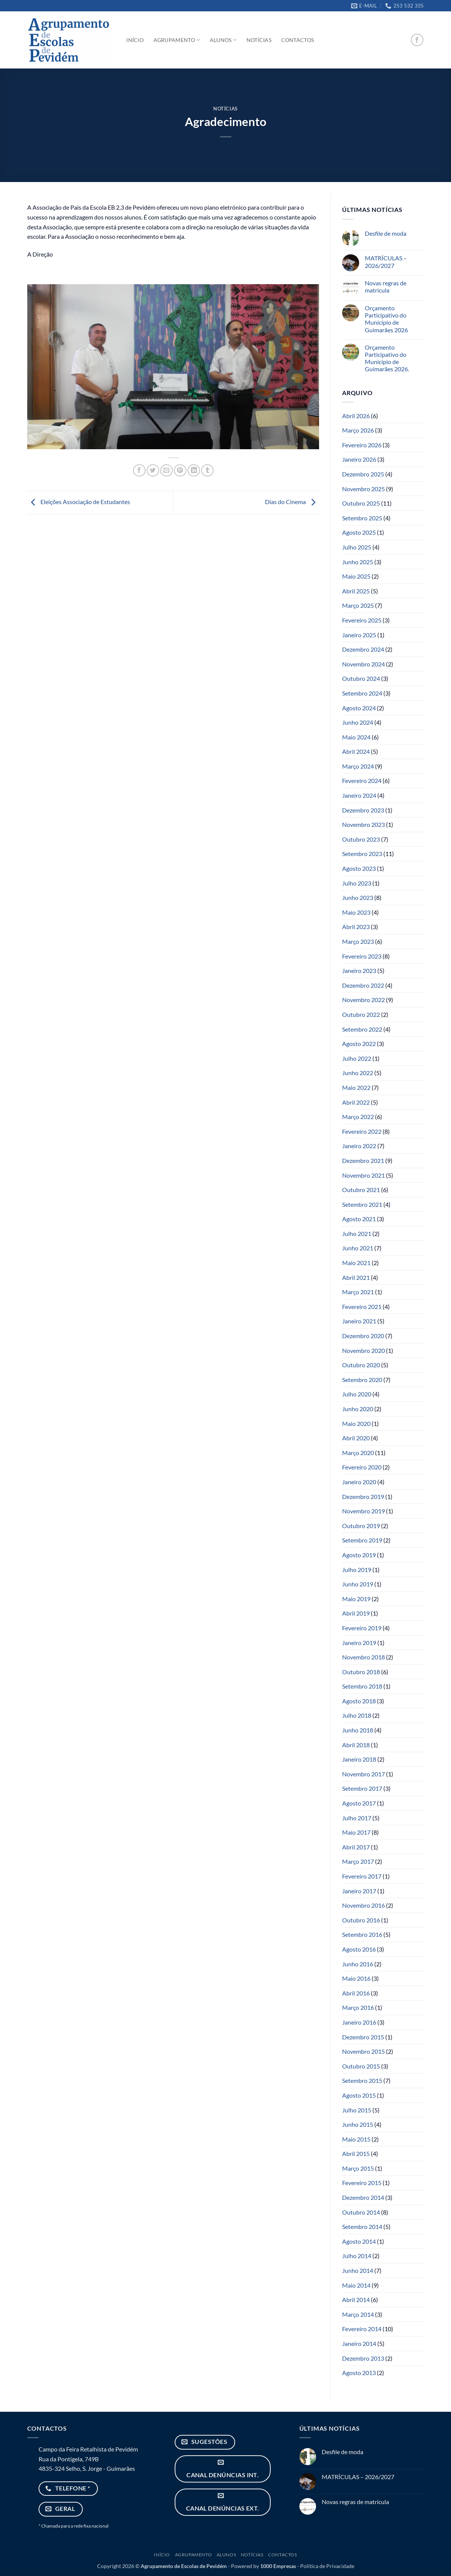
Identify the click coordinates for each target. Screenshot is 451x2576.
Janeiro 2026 (359, 459)
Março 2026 (358, 430)
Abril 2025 (356, 591)
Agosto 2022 (359, 1043)
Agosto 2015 (359, 2095)
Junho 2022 (357, 1072)
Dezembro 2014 (363, 2197)
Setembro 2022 (362, 1029)
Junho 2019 (357, 1584)
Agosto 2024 (359, 707)
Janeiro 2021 (359, 1321)
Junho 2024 (357, 722)
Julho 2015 (356, 2110)
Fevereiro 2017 (361, 1876)
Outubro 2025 (361, 503)
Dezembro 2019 (363, 1496)
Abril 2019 (356, 1613)
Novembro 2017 (363, 1774)
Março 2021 (358, 1291)
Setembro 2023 (362, 853)
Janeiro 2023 (359, 970)
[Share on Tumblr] (207, 470)
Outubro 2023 (361, 839)
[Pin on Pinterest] (180, 470)
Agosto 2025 (359, 532)
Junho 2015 (357, 2124)
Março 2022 (358, 1116)
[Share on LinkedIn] (194, 470)
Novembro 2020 (363, 1350)
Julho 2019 (356, 1569)
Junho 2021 (357, 1247)
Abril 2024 (356, 751)
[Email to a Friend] (166, 470)
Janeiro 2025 (359, 634)
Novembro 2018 (363, 1657)
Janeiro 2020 (359, 1481)
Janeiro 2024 (359, 795)
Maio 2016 (356, 1978)
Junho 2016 (357, 1963)
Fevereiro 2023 (361, 956)
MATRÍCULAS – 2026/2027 (386, 261)
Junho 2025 (357, 561)
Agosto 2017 (359, 1803)
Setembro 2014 (362, 2226)
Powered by (263, 2566)
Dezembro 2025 (363, 474)
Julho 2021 (356, 1233)
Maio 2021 (356, 1262)
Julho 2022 (356, 1058)
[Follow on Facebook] (417, 40)
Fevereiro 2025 (361, 620)
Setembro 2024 (362, 693)
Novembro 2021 (363, 1175)
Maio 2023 (356, 912)
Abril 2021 (356, 1277)
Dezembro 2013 (363, 2358)
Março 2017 (358, 1861)
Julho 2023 (356, 883)
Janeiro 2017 (359, 1890)
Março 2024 (358, 766)
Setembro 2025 (362, 517)
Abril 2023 (356, 926)
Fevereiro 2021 (361, 1306)
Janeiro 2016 (359, 2022)
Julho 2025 (356, 547)
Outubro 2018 (361, 1671)
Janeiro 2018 (359, 1759)
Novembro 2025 (363, 488)
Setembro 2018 (362, 1686)
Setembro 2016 (362, 1934)
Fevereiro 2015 (361, 2182)
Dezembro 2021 (363, 1160)
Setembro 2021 (362, 1204)
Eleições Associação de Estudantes (78, 501)
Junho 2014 (357, 2270)
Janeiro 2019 (359, 1642)
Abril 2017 (356, 1847)
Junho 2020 (357, 1408)
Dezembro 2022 (363, 985)
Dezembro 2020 (363, 1335)
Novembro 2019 (363, 1510)
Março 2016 (358, 2007)
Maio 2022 (356, 1087)
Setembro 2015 (362, 2080)
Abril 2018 (356, 1744)
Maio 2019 (356, 1598)
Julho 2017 (356, 1817)
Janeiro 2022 (359, 1145)
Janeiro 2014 (359, 2343)
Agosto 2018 (359, 1700)
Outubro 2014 (361, 2212)
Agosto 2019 (359, 1554)
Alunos (223, 40)
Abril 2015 (356, 2153)
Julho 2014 (356, 2255)
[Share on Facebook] (139, 470)
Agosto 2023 (359, 868)
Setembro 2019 (362, 1540)
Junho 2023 (357, 897)
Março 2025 (358, 605)
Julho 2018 (356, 1715)
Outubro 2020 (361, 1364)
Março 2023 (358, 941)
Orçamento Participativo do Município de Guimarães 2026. (387, 358)
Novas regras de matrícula (385, 286)
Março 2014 (358, 2314)
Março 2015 (358, 2168)
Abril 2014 (356, 2299)
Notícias (258, 40)
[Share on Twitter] (153, 470)
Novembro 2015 (363, 2051)
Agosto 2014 (359, 2241)
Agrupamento (176, 40)
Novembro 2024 (363, 664)
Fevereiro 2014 (361, 2328)
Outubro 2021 (361, 1189)
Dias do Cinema (292, 501)
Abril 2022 (356, 1102)
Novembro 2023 (363, 824)
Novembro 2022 (363, 999)
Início (135, 40)
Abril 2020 (356, 1437)
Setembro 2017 (362, 1788)
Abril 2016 (356, 1993)
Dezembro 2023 (363, 810)
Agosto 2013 (359, 2372)
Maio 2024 (356, 737)
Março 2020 (358, 1452)
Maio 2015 (356, 2139)
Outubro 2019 (361, 1525)
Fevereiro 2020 (361, 1467)
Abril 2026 (356, 415)
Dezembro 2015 (363, 2037)
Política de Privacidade (327, 2566)
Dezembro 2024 (363, 649)
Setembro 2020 (362, 1379)
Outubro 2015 (361, 2066)
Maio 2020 (356, 1423)
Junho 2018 (357, 1730)
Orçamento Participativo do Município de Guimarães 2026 (386, 318)
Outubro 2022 (361, 1014)
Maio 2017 (356, 1832)
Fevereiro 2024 (361, 780)
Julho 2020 (356, 1394)
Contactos (297, 40)
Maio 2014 (356, 2285)
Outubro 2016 (361, 1920)
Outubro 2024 (361, 678)
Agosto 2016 (359, 1949)
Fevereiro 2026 (361, 444)
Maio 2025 (356, 576)
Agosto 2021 (359, 1218)
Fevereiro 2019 (361, 1627)
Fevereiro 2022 (361, 1131)
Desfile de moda (385, 233)
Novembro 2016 (363, 1905)
